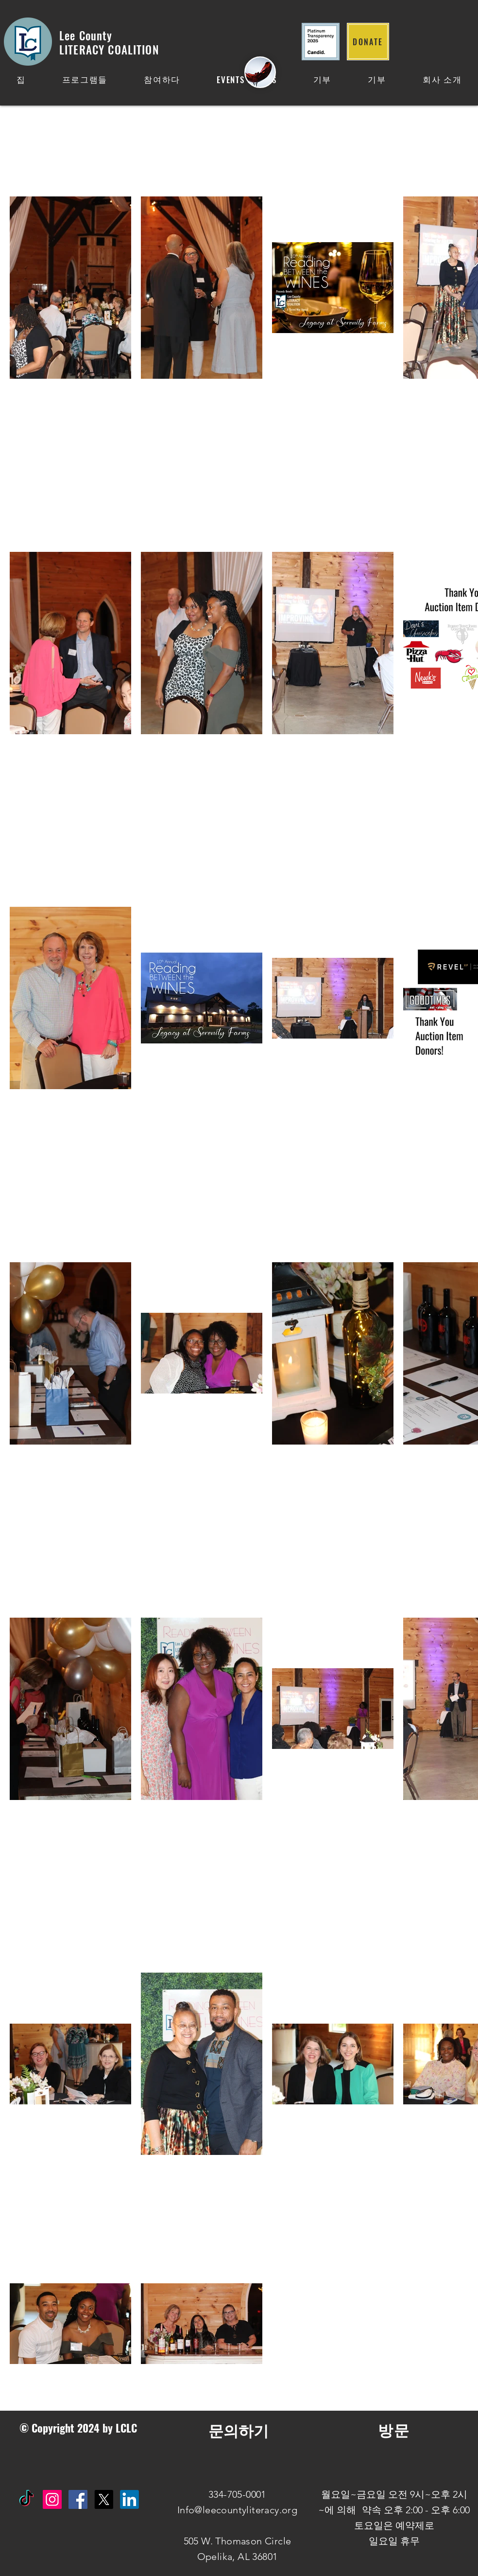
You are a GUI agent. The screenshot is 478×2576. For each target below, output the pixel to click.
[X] (103, 2499)
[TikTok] (26, 2499)
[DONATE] (368, 41)
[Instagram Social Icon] (52, 2499)
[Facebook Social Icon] (77, 2499)
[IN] (129, 2499)
